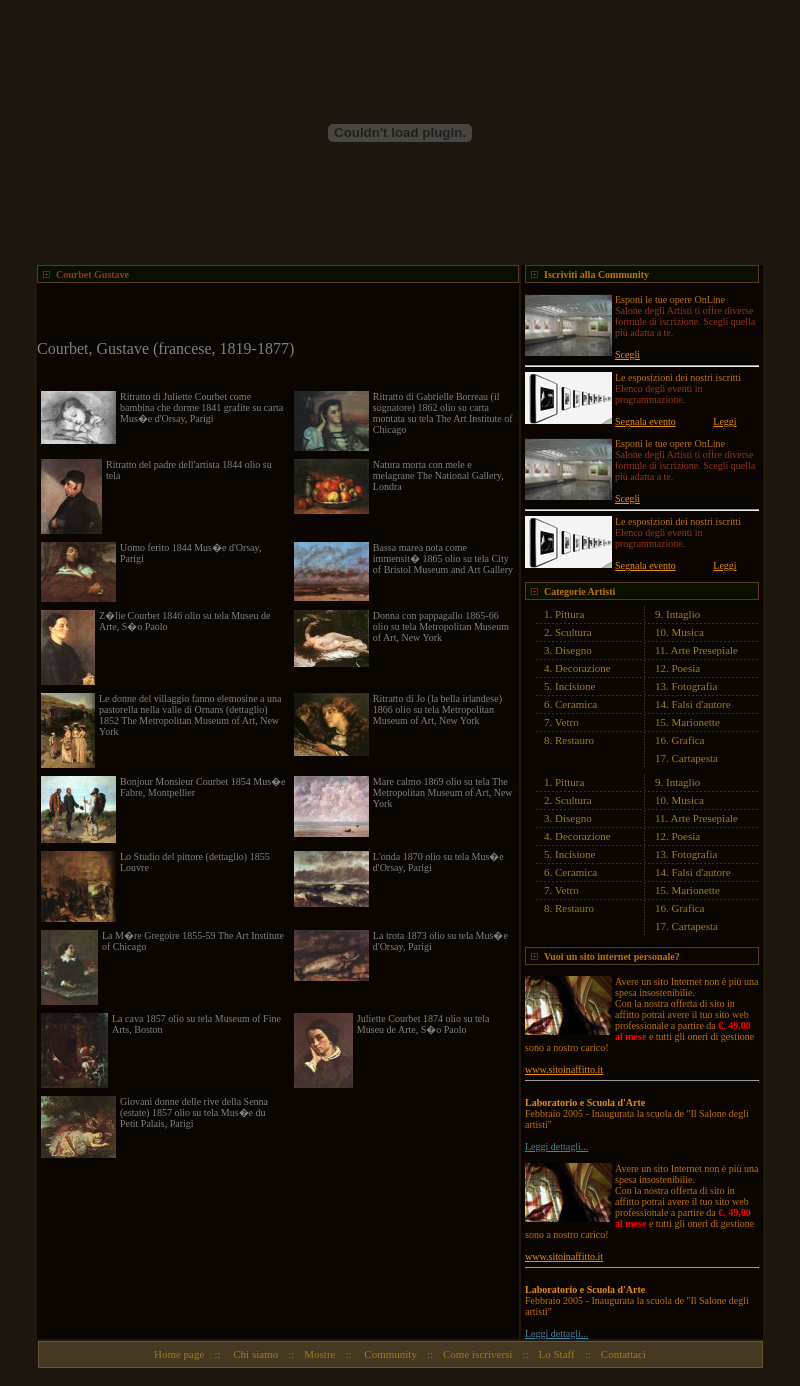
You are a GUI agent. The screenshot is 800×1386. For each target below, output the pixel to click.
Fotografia (695, 686)
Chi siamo (255, 1354)
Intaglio (683, 614)
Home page (179, 1354)
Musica (688, 632)
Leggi (724, 421)
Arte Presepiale (705, 650)
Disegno (573, 650)
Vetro (567, 722)
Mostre (319, 1354)
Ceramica (576, 704)
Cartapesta (695, 758)
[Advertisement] (271, 313)
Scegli (627, 354)
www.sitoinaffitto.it (564, 1069)
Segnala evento (645, 421)
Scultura (573, 632)
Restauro (574, 740)
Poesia (686, 668)
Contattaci (623, 1354)
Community (389, 1354)
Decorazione (583, 668)
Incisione (575, 686)
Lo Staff (557, 1354)
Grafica (688, 740)
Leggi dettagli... (556, 1146)
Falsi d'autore (701, 704)
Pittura (569, 614)
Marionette (696, 722)
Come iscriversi (477, 1354)
